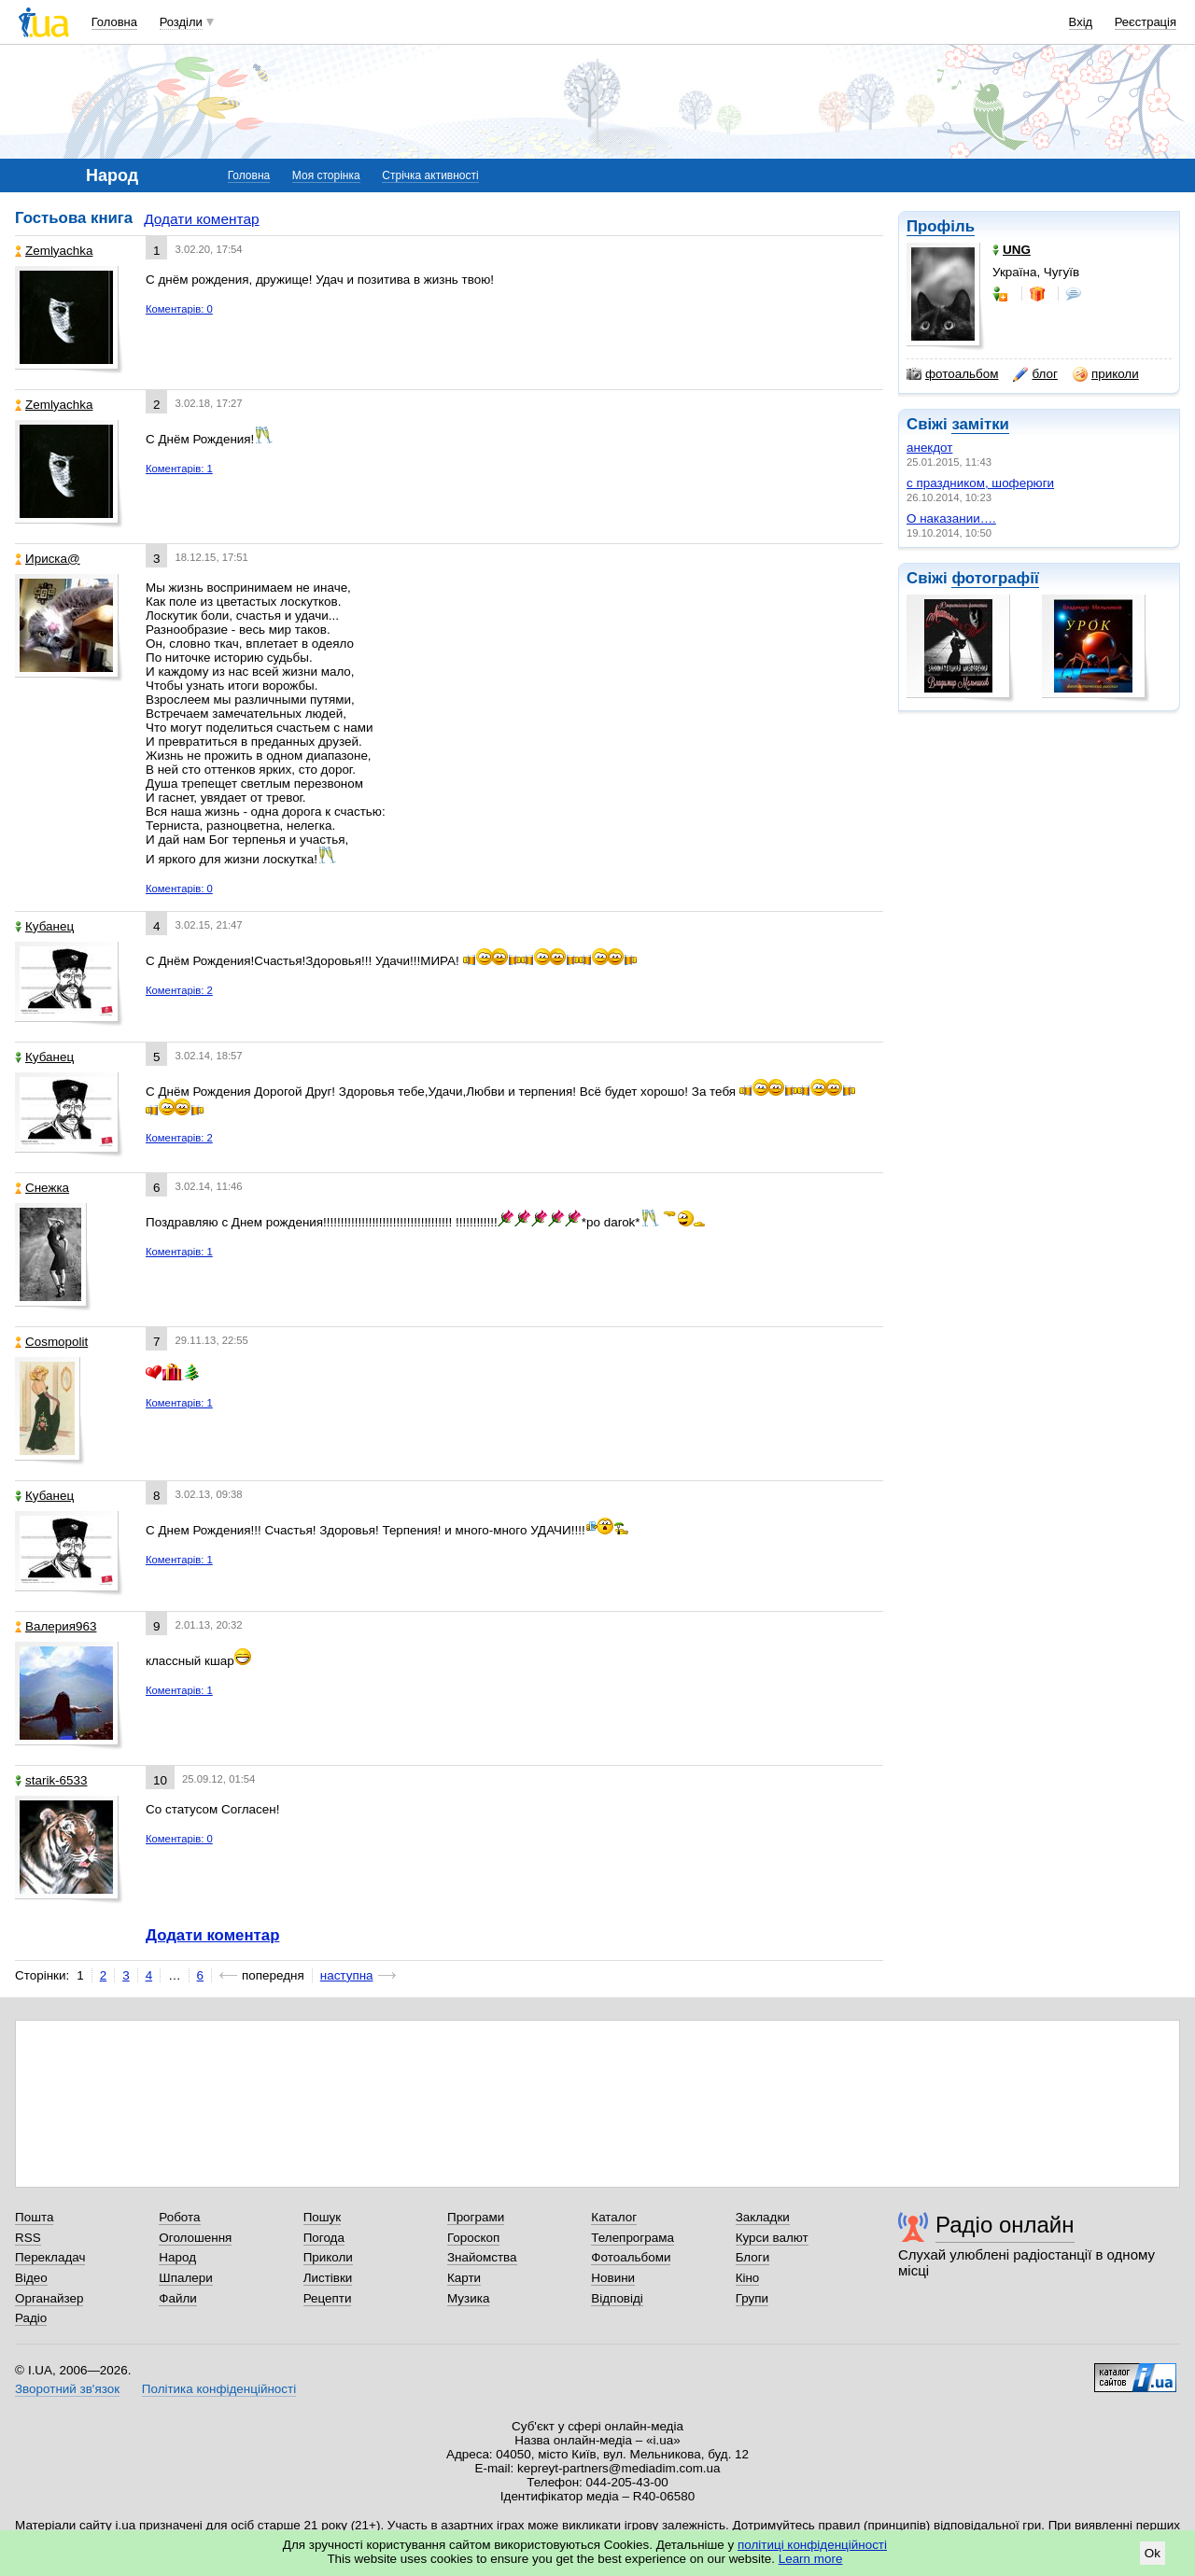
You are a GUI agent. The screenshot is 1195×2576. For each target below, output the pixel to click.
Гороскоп (473, 2238)
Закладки (763, 2217)
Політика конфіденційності (219, 2389)
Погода (323, 2238)
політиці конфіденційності (812, 2545)
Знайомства (482, 2257)
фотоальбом (952, 374)
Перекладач (50, 2257)
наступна (346, 1975)
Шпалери (185, 2278)
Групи (752, 2298)
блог (1035, 374)
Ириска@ (47, 559)
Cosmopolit (51, 1342)
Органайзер (49, 2298)
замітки (980, 424)
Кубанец (44, 926)
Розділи (181, 22)
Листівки (328, 2278)
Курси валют (772, 2238)
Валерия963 (55, 1626)
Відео (31, 2278)
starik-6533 (51, 1780)
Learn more (811, 2559)
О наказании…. (951, 518)
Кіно (748, 2278)
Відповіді (617, 2298)
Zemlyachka (53, 251)
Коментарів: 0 (179, 309)
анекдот (929, 448)
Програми (475, 2217)
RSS (28, 2238)
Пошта (34, 2217)
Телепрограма (632, 2238)
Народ (177, 2257)
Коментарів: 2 (179, 990)
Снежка (42, 1188)
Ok (1152, 2553)
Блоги (753, 2257)
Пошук (322, 2217)
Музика (468, 2298)
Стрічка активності (430, 175)
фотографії (994, 578)
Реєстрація (1145, 22)
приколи (1106, 374)
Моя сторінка (326, 175)
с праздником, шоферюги (980, 483)
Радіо (31, 2318)
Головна (114, 22)
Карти (464, 2278)
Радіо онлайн (1005, 2224)
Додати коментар (201, 219)
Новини (613, 2278)
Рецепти (327, 2298)
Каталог (614, 2217)
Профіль (941, 226)
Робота (179, 2217)
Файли (178, 2298)
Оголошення (195, 2238)
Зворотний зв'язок (67, 2389)
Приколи (328, 2257)
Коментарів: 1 (179, 468)
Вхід (1081, 22)
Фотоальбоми (630, 2257)
